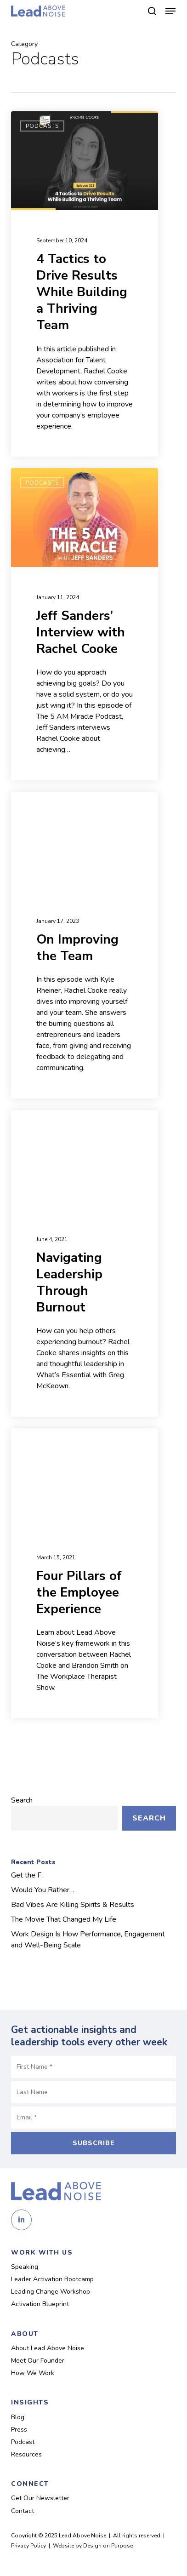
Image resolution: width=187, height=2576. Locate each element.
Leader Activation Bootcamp (52, 2279)
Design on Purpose (108, 2545)
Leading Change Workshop (50, 2291)
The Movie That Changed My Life (63, 1919)
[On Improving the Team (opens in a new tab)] (84, 945)
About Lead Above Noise (47, 2348)
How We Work (32, 2373)
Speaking (24, 2266)
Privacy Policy (28, 2545)
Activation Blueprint (40, 2304)
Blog (17, 2417)
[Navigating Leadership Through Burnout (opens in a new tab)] (84, 1263)
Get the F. (27, 1875)
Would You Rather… (42, 1890)
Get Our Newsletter (40, 2498)
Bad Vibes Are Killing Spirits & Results (72, 1905)
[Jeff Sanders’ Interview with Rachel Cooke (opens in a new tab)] (84, 624)
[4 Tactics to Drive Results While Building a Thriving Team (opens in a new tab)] (84, 284)
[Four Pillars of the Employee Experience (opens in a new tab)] (84, 1573)
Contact (22, 2511)
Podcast (22, 2442)
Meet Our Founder (37, 2360)
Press (19, 2429)
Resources (26, 2454)
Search (22, 1800)
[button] (170, 11)
